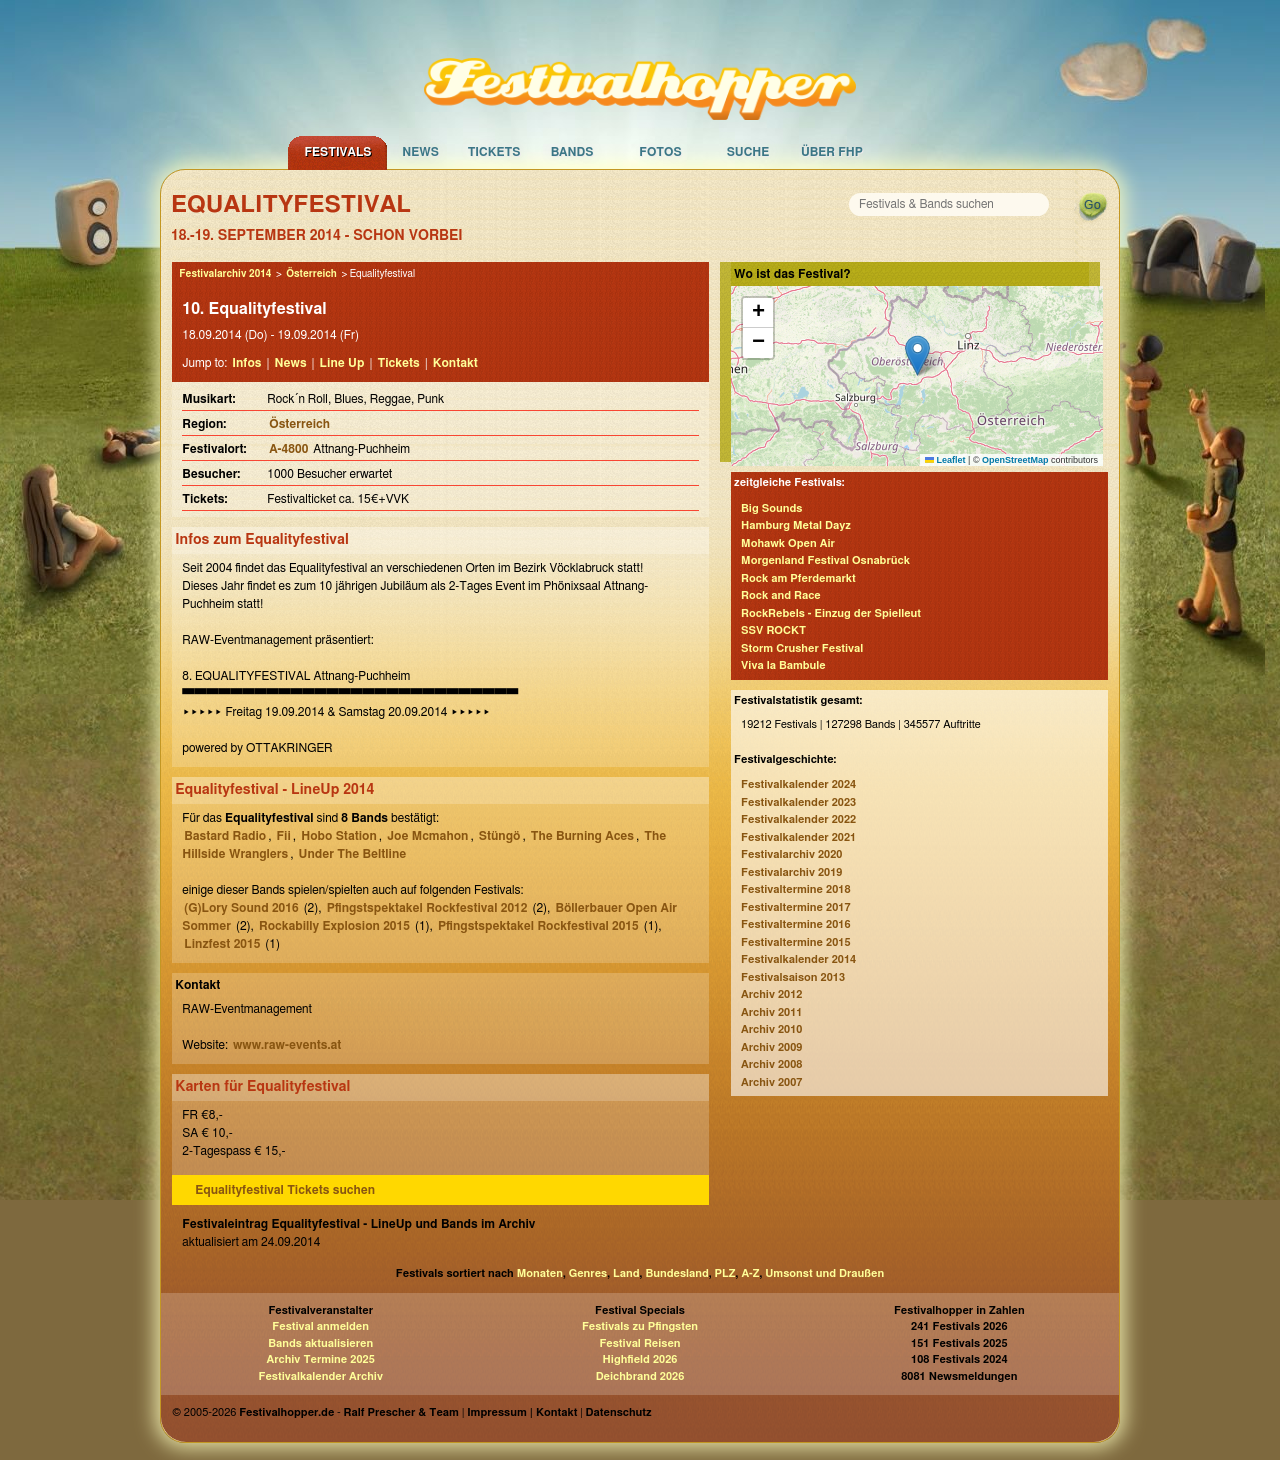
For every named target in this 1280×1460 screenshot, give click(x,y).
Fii (283, 836)
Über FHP (832, 152)
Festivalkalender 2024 (798, 784)
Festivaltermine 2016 (795, 924)
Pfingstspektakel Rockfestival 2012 (427, 908)
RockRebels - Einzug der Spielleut (831, 613)
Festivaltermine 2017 (795, 907)
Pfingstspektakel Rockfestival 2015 (538, 926)
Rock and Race (781, 595)
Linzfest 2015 (222, 944)
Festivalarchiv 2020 (791, 854)
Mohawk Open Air (788, 543)
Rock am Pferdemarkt (798, 578)
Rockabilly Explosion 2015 (334, 926)
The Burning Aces (582, 836)
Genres (588, 1273)
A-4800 (288, 449)
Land (626, 1273)
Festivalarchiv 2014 (225, 274)
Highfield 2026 (640, 1359)
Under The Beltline (353, 854)
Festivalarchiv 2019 (791, 872)
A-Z (750, 1273)
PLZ (725, 1273)
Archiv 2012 (771, 994)
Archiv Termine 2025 (321, 1359)
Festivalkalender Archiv (320, 1376)
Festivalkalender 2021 (798, 837)
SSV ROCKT (773, 630)
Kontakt (455, 363)
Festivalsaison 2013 (793, 977)
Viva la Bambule (783, 665)
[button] (917, 355)
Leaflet (945, 460)
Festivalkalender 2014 (798, 959)
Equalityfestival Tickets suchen (285, 1190)
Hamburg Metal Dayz (796, 525)
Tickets (494, 152)
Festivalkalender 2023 (798, 802)
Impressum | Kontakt (522, 1412)
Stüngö (500, 836)
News (420, 152)
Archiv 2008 (771, 1064)
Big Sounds (771, 508)
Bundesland (676, 1273)
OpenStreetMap (1015, 460)
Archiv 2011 (771, 1012)
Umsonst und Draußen (824, 1273)
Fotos (660, 152)
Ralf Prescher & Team (401, 1412)
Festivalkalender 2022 (798, 819)
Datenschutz (619, 1412)
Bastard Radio (225, 836)
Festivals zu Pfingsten (640, 1326)
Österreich (311, 274)
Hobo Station (339, 836)
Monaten (540, 1273)
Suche (748, 152)
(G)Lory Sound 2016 (241, 908)
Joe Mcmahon (427, 836)
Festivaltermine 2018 (795, 889)
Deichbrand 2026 (640, 1376)
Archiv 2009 (771, 1047)
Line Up (342, 363)
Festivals (337, 152)
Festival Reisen (639, 1343)
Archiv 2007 (771, 1082)
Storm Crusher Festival (802, 648)
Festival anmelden (320, 1326)
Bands (572, 152)
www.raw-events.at (287, 1045)
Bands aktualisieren (320, 1343)
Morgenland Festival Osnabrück (825, 560)
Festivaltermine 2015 (795, 942)
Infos (246, 363)
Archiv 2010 (771, 1029)
